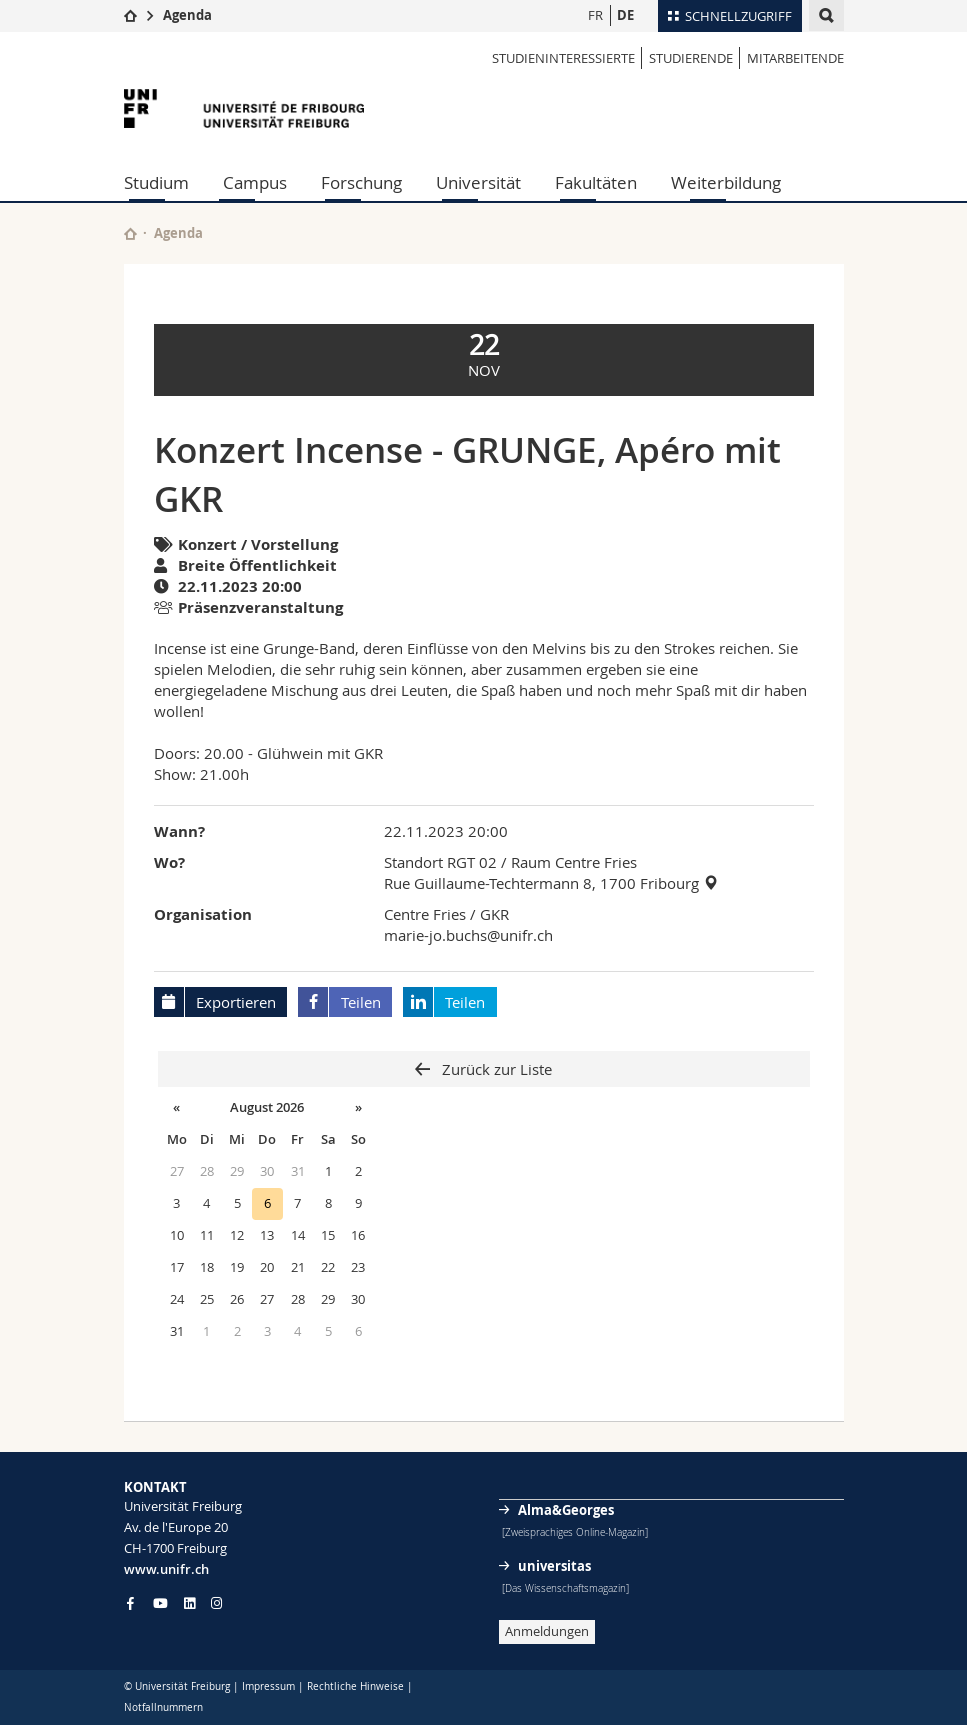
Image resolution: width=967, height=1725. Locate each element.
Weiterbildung (726, 182)
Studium (156, 182)
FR (595, 15)
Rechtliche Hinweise (355, 1686)
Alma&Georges (566, 1510)
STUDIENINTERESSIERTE (563, 58)
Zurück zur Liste (495, 1069)
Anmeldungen (547, 1631)
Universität (478, 182)
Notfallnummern (163, 1707)
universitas (554, 1566)
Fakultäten (596, 182)
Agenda (187, 15)
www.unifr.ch (166, 1569)
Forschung (361, 182)
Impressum (268, 1686)
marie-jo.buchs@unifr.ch (468, 935)
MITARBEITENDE (795, 58)
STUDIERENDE (691, 58)
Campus (255, 182)
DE (625, 15)
